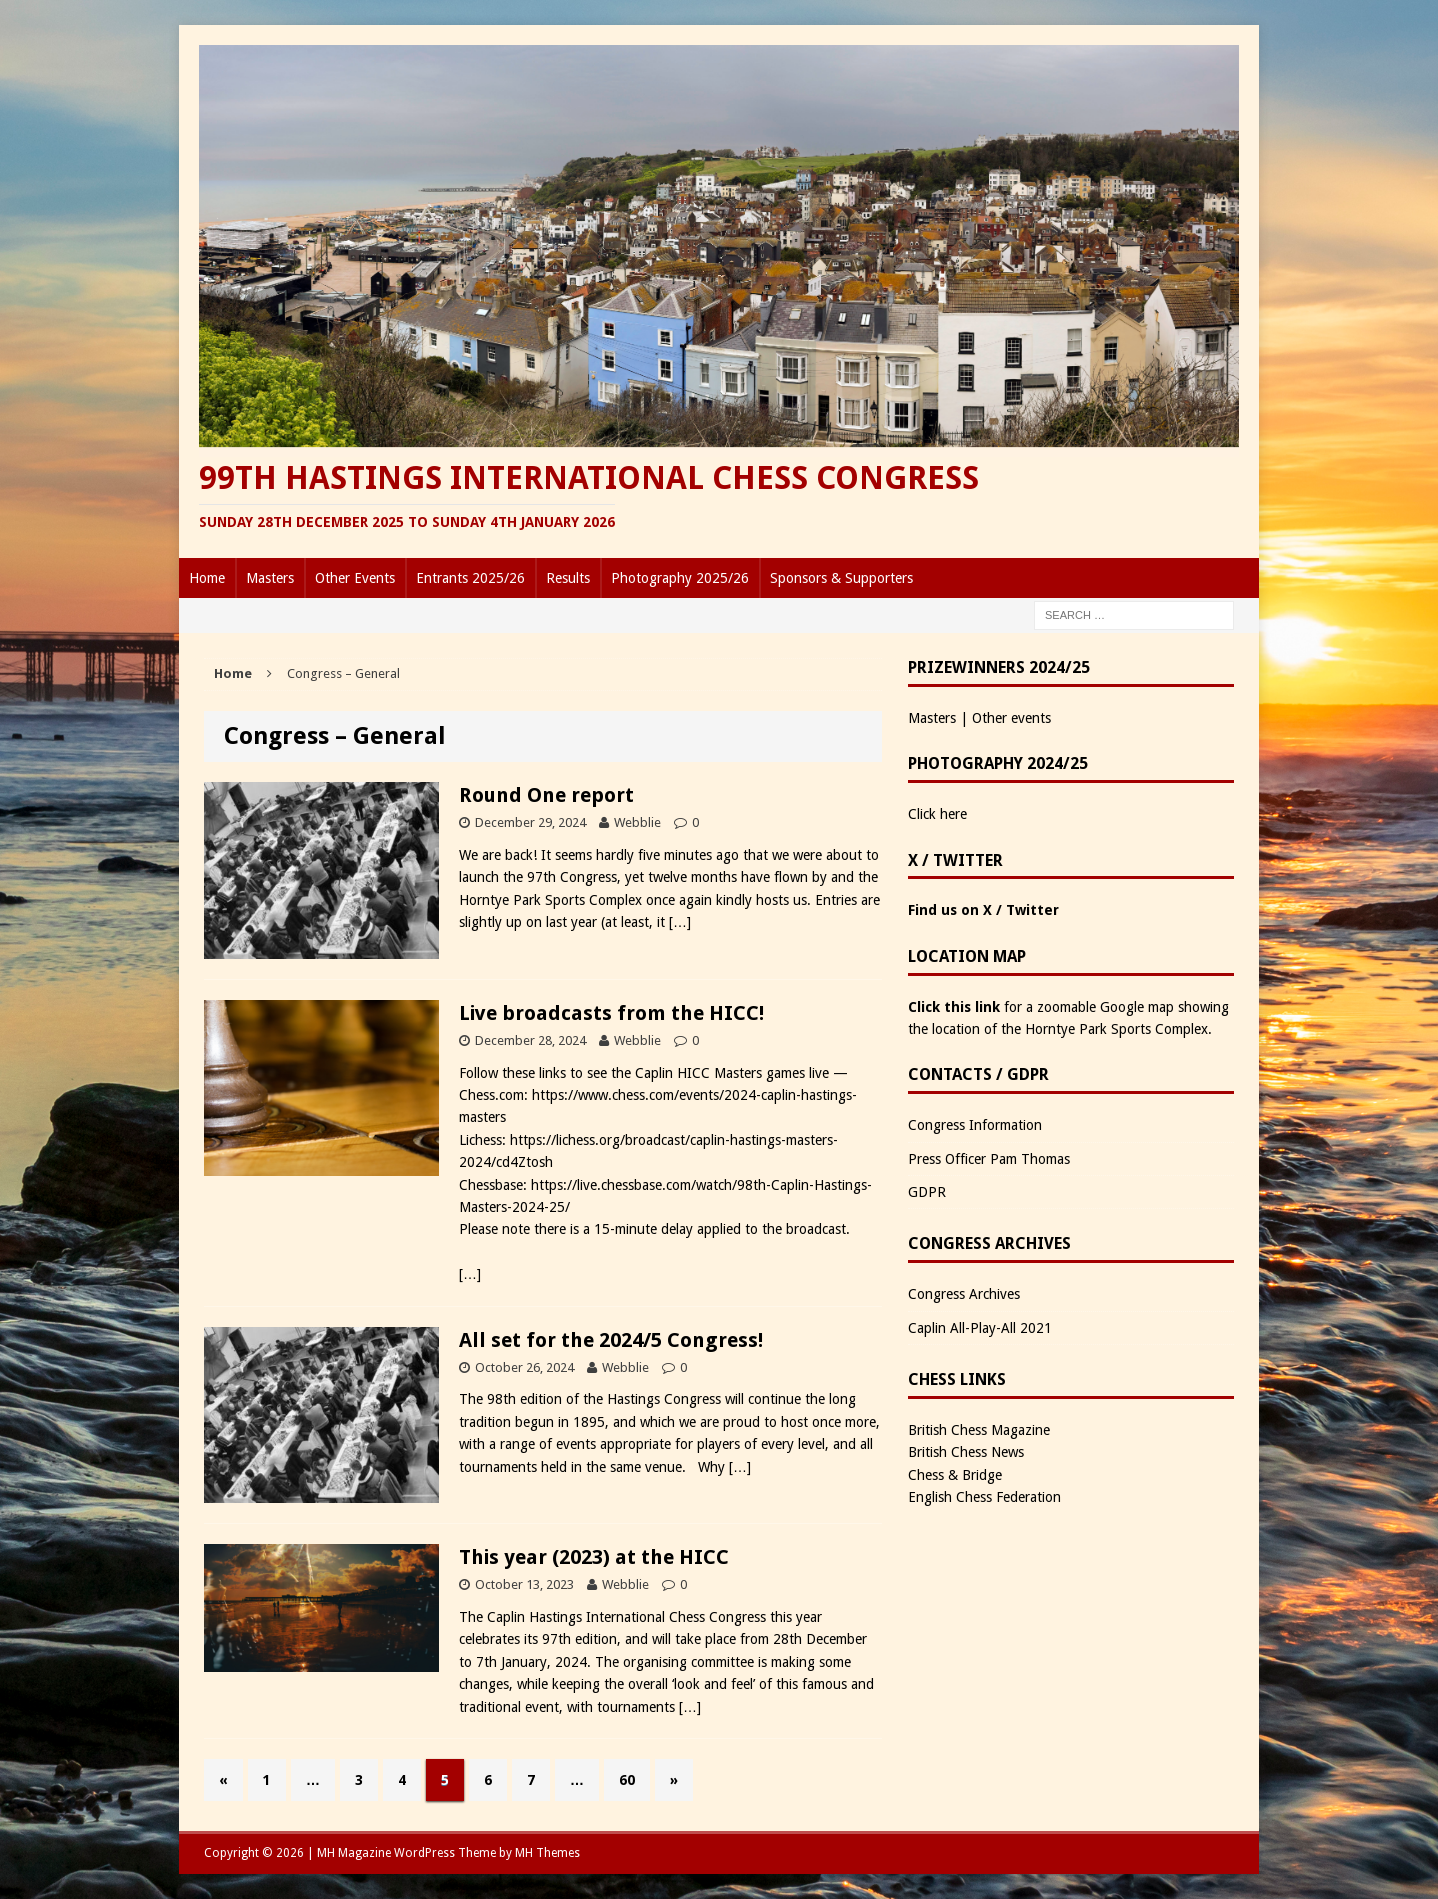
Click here (937, 814)
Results (568, 578)
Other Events (355, 578)
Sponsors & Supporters (841, 578)
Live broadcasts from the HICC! (611, 1013)
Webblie (637, 822)
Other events (1011, 718)
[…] (680, 922)
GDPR (927, 1192)
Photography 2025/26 (680, 578)
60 (627, 1780)
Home (207, 578)
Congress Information (975, 1125)
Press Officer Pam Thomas (989, 1159)
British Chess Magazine (979, 1430)
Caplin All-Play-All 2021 (980, 1328)
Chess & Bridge (955, 1475)
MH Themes (547, 1853)
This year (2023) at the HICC (594, 1557)
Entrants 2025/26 (470, 578)
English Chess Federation (984, 1497)
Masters (270, 578)
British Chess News (966, 1452)
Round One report (546, 795)
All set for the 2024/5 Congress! (611, 1340)
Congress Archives (964, 1294)
